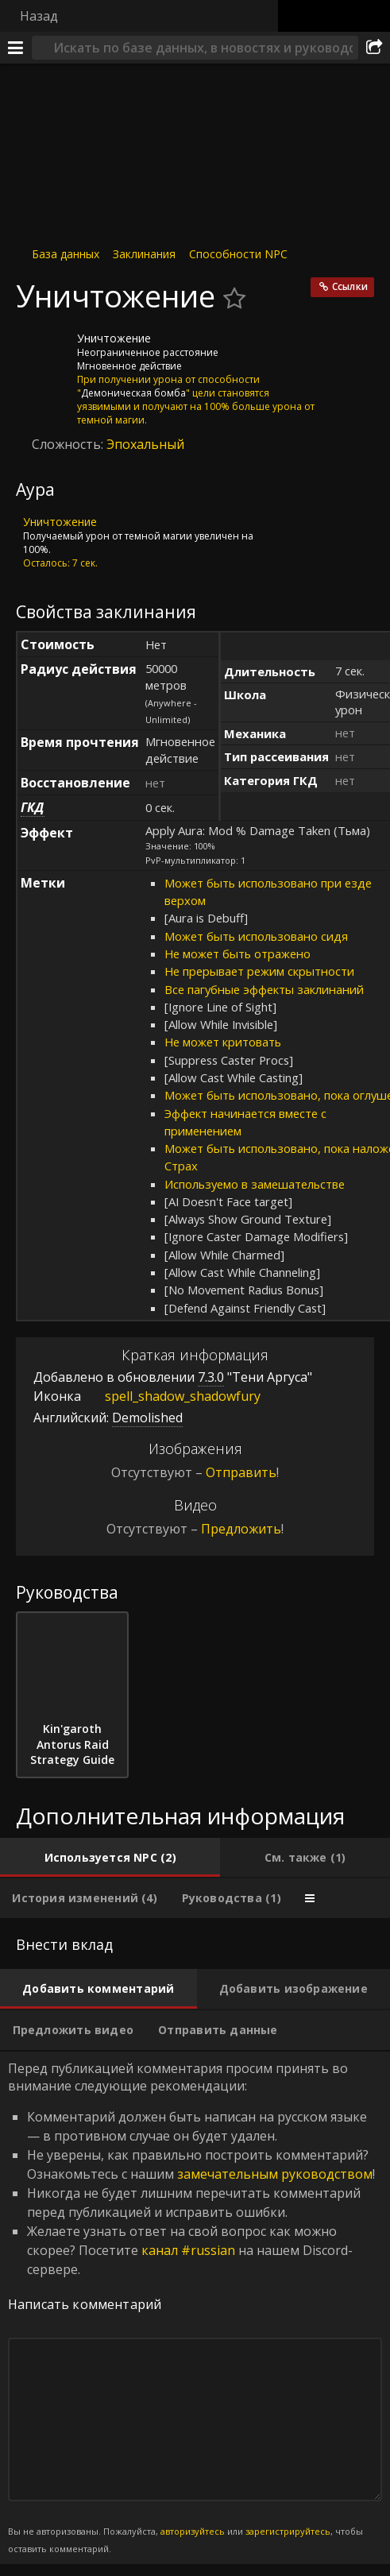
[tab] (110, 1858)
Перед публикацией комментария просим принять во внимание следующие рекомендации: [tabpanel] (195, 2308)
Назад (39, 16)
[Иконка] (43, 350)
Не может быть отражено (237, 953)
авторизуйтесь (192, 2531)
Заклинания (144, 253)
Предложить (241, 1528)
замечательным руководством (275, 2174)
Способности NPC (238, 253)
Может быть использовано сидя (256, 936)
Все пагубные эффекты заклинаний (264, 989)
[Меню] (16, 48)
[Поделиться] (374, 48)
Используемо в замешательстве (254, 1184)
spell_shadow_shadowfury (171, 1396)
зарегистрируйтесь (287, 2531)
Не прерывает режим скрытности (259, 971)
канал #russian (188, 2250)
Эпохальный (145, 444)
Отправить (241, 1472)
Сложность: (69, 444)
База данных (65, 253)
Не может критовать (222, 1042)
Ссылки (350, 286)
